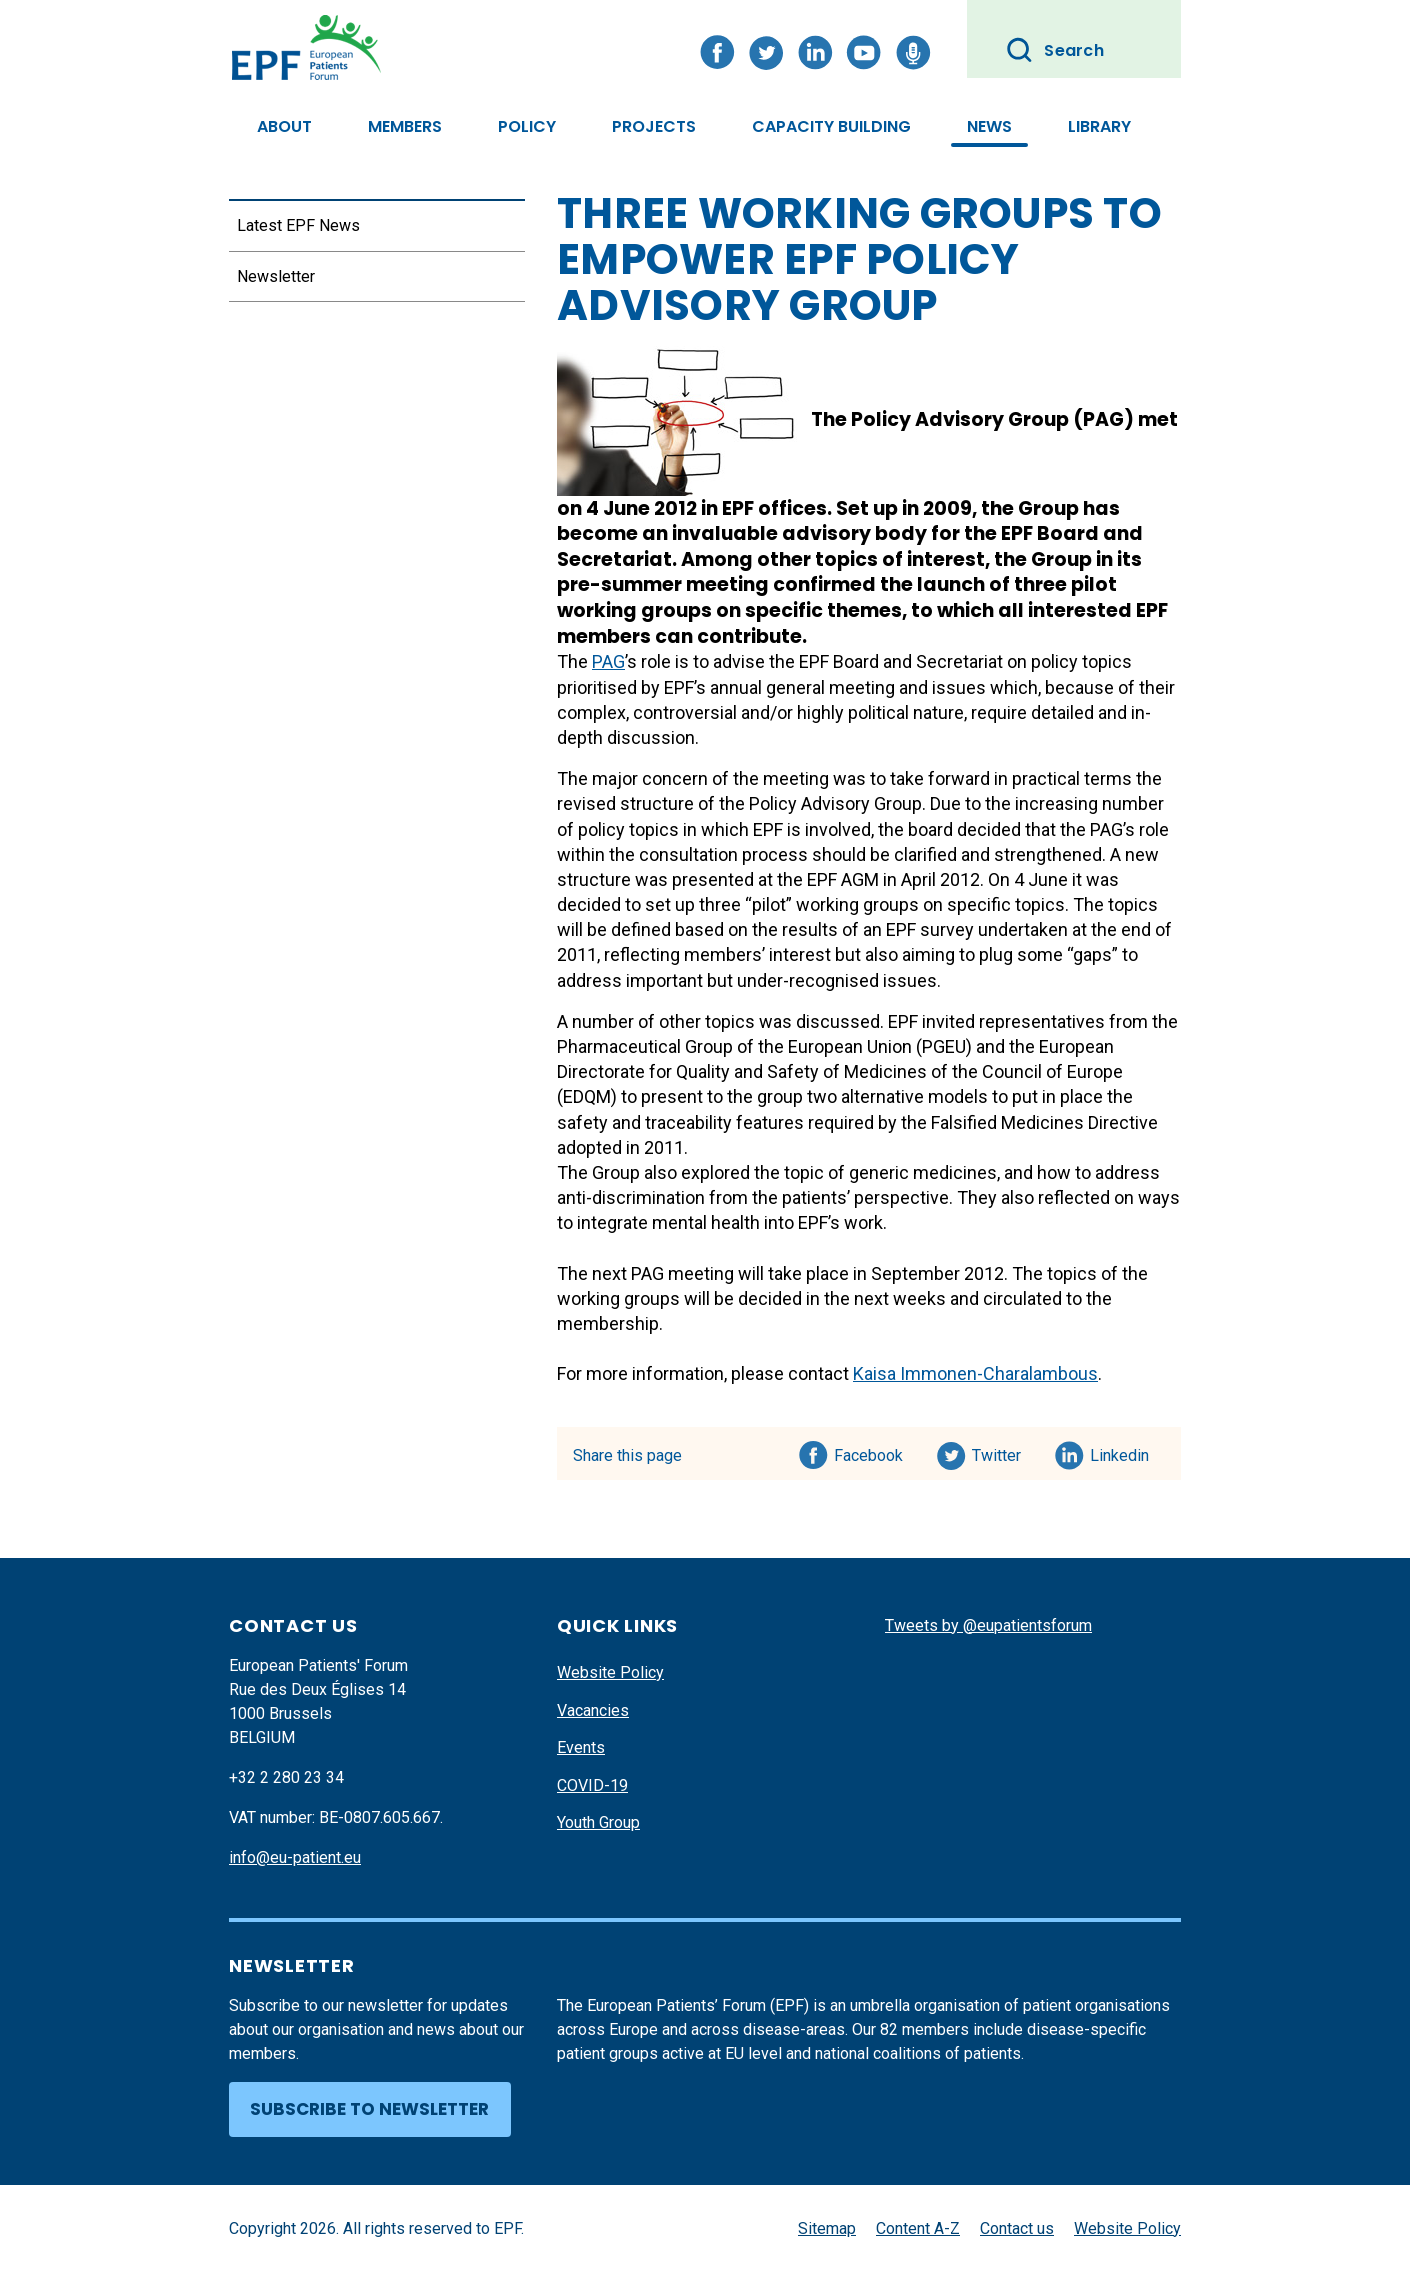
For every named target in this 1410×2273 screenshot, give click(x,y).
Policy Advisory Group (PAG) (992, 419)
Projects (654, 126)
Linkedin (1120, 1452)
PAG (608, 661)
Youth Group (598, 1822)
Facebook (868, 1452)
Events (581, 1747)
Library (1099, 126)
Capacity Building (831, 126)
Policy (527, 126)
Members (405, 126)
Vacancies (593, 1710)
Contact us (1017, 2228)
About (284, 126)
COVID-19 (592, 1785)
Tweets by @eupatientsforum (988, 1625)
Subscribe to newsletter (369, 2109)
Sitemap (827, 2228)
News (989, 126)
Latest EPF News (298, 225)
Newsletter (276, 276)
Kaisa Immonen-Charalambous (975, 1373)
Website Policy (610, 1672)
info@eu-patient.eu (295, 1857)
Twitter (1002, 1452)
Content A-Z (918, 2228)
